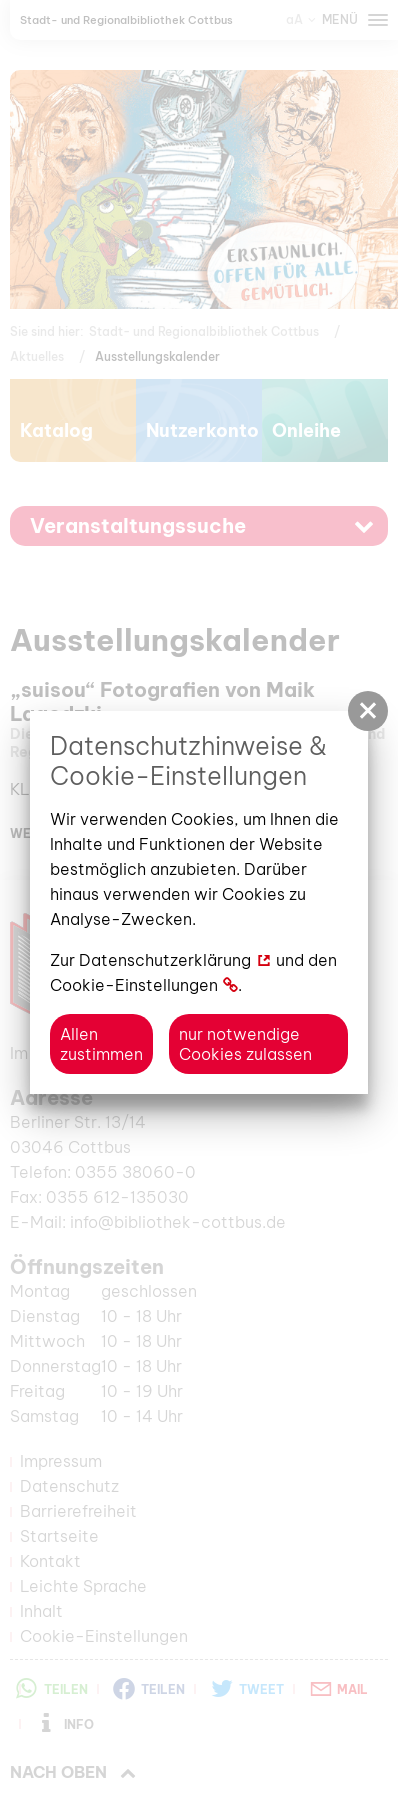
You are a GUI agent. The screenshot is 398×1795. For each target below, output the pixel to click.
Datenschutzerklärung (165, 960)
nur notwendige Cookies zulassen (245, 1044)
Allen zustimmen (101, 1044)
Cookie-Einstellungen (134, 985)
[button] (368, 711)
